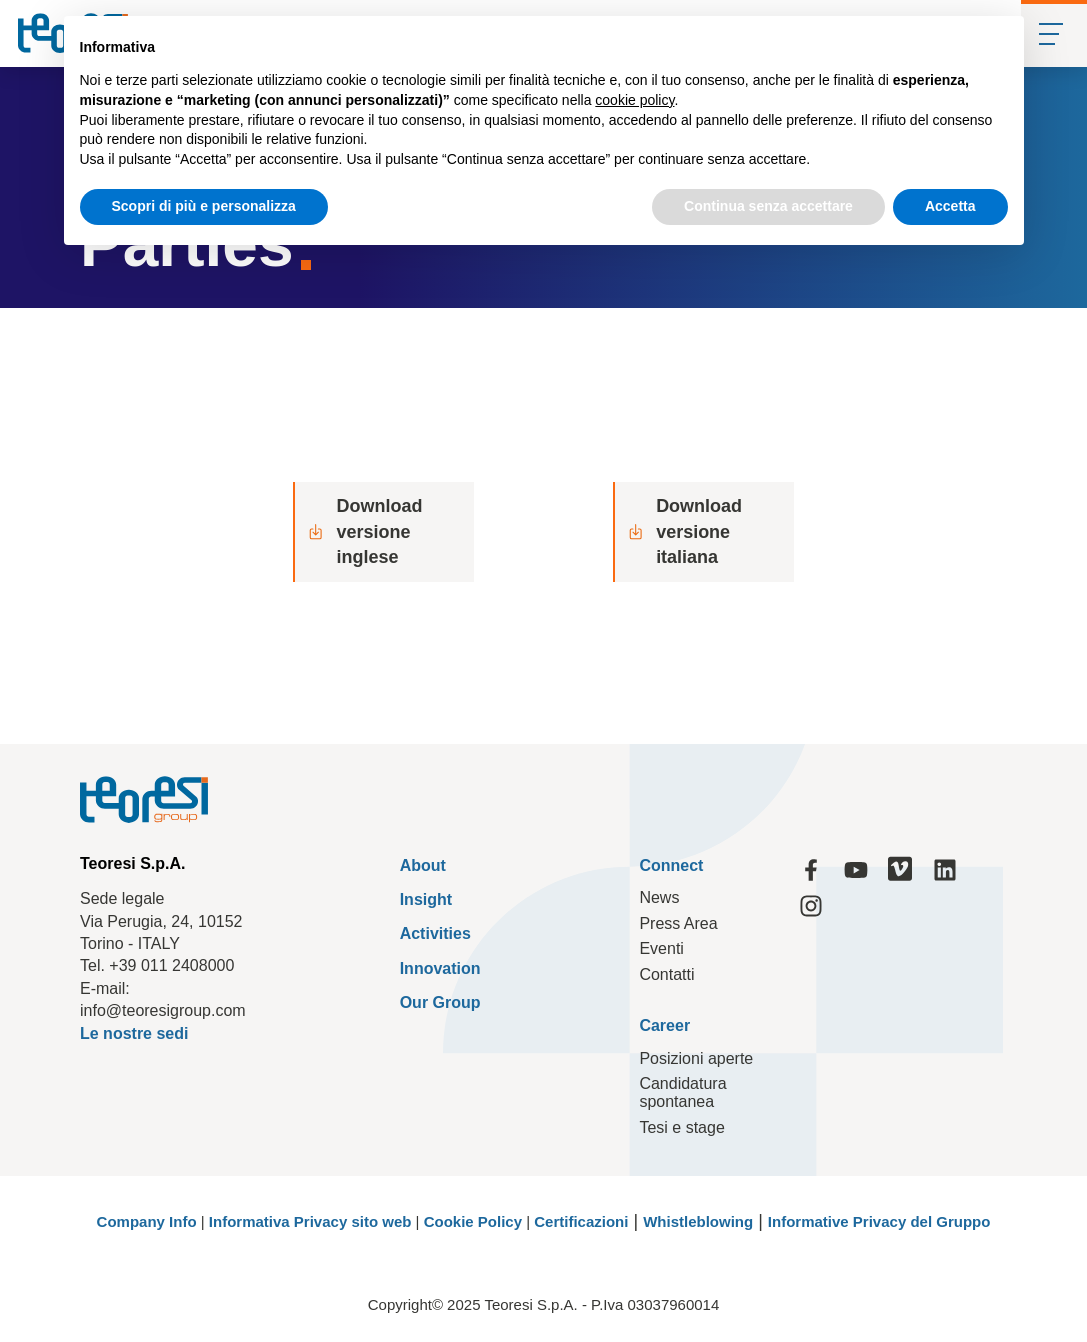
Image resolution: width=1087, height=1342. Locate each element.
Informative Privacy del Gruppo (879, 1221)
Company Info (147, 1221)
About (423, 865)
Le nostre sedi (134, 1033)
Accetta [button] (950, 206)
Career (664, 1026)
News (659, 897)
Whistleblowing (698, 1221)
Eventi (661, 948)
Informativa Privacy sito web (310, 1221)
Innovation (440, 968)
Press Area (678, 923)
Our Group (440, 1002)
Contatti (666, 974)
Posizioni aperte (696, 1058)
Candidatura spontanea (682, 1093)
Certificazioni (581, 1221)
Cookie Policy (473, 1221)
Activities (435, 934)
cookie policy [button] (634, 100)
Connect (671, 865)
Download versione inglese (364, 531)
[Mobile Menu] (1054, 33)
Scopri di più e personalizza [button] (204, 206)
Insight (426, 899)
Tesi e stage (681, 1127)
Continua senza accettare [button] (768, 206)
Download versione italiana (684, 531)
